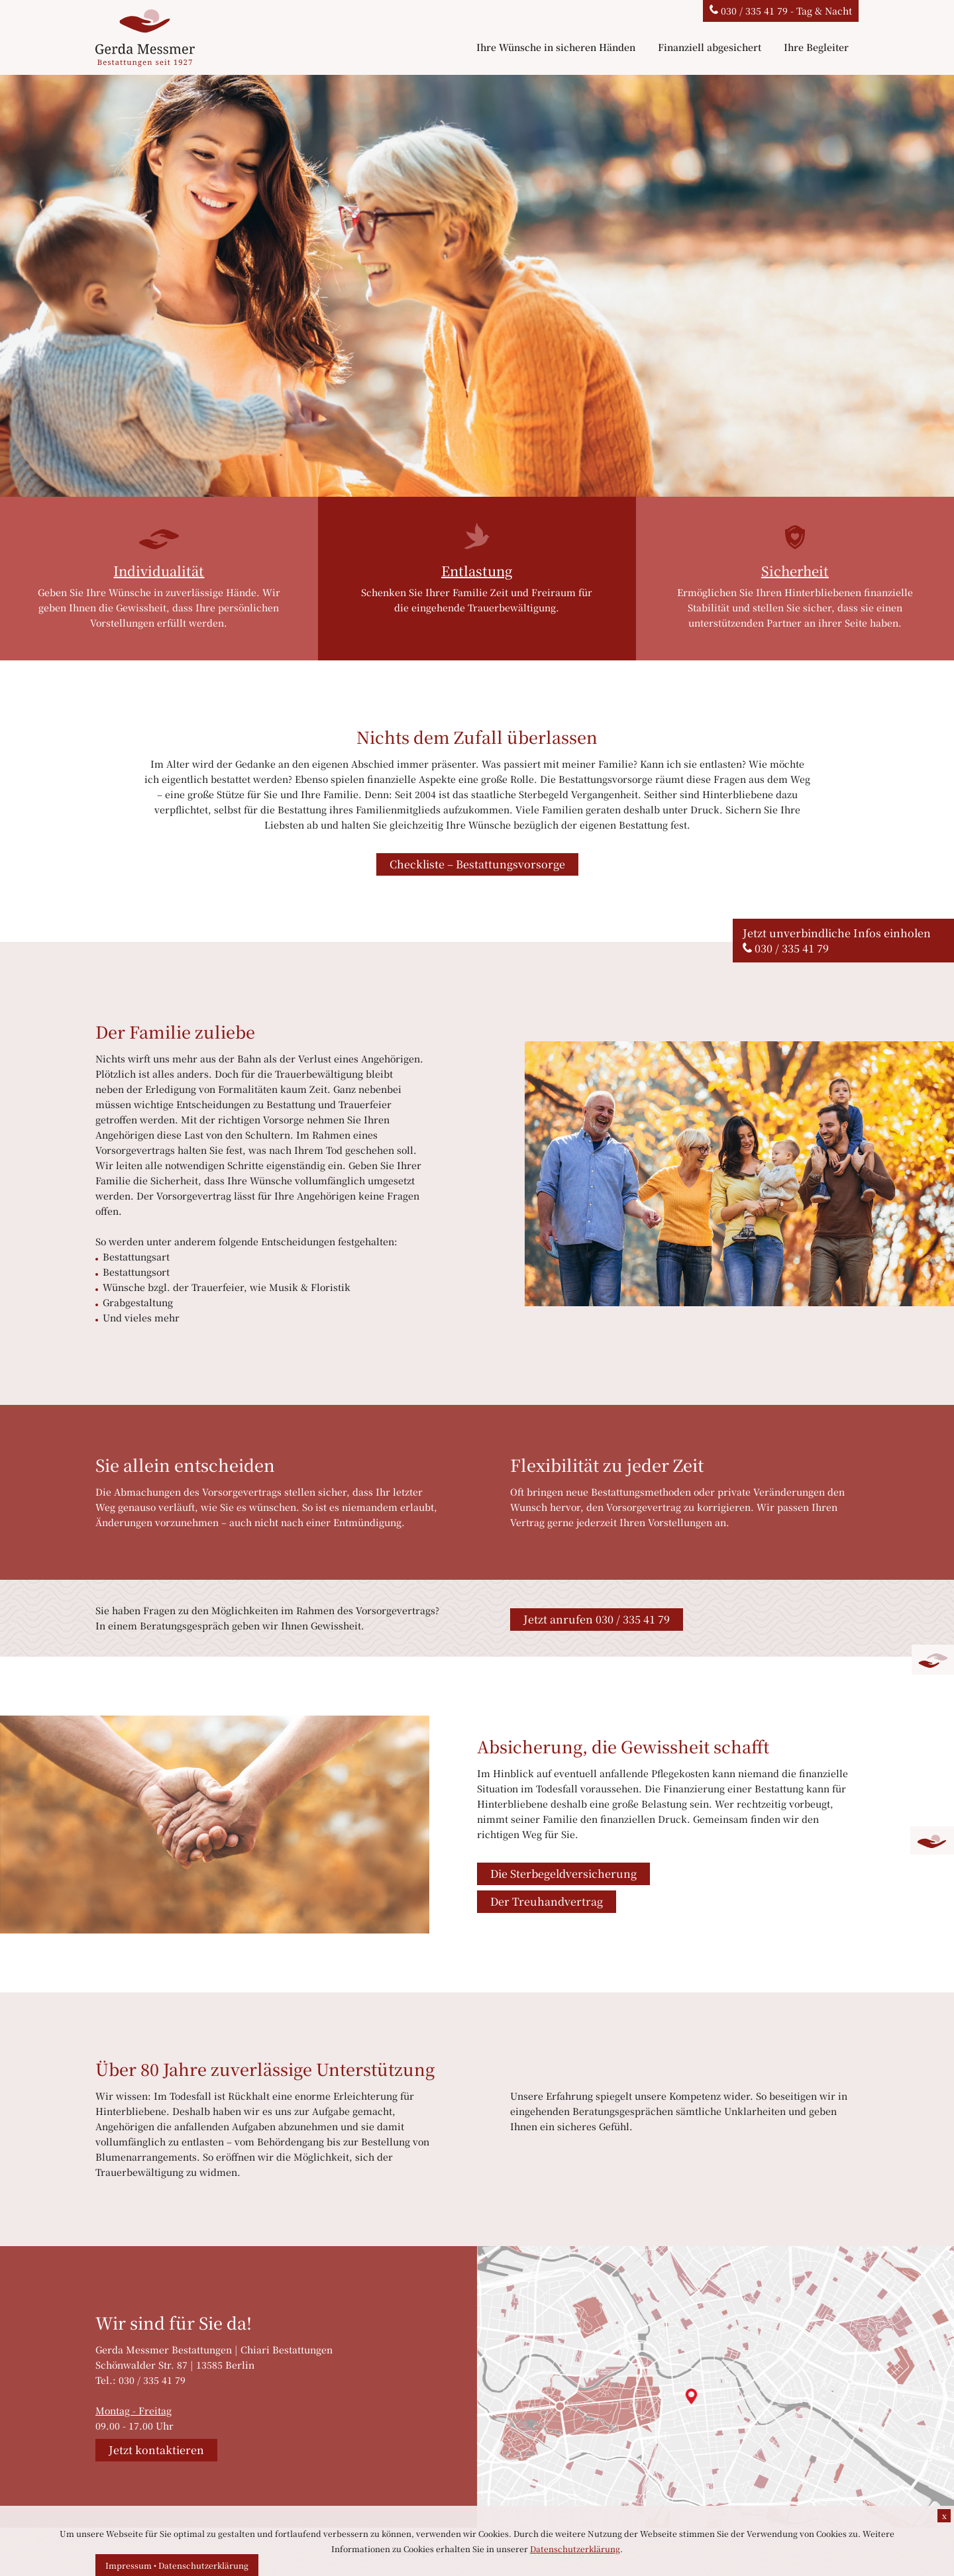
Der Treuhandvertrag (546, 1901)
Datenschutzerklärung (203, 2565)
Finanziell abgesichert (709, 47)
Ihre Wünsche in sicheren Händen (555, 47)
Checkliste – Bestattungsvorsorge (477, 864)
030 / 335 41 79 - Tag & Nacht (781, 10)
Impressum (128, 2565)
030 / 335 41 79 (792, 948)
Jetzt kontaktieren (156, 2449)
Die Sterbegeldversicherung (563, 1873)
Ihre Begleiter (816, 47)
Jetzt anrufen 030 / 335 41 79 (596, 1619)
